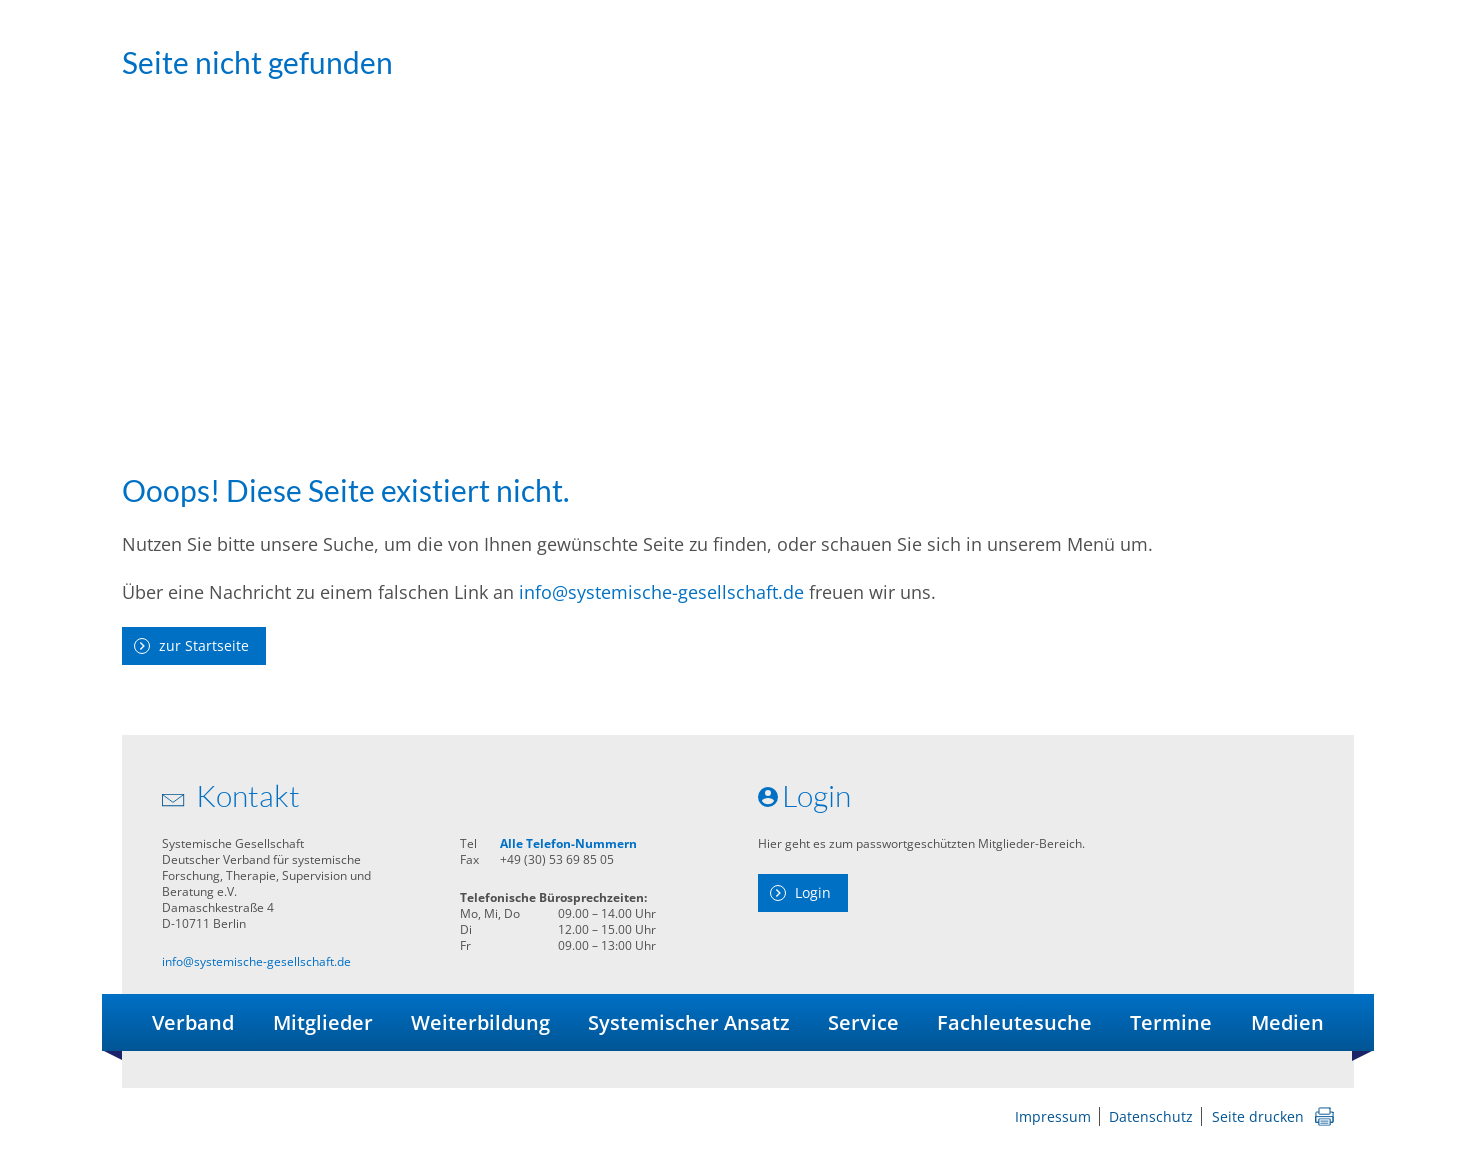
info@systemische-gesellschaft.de (661, 592)
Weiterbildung (480, 1022)
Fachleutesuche (1014, 1022)
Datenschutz (1151, 1116)
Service (863, 1022)
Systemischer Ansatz (689, 1022)
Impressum (1053, 1116)
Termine (1171, 1022)
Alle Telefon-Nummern (568, 843)
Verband (193, 1022)
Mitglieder (323, 1022)
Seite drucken (1258, 1116)
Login (813, 892)
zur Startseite (204, 645)
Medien (1287, 1022)
